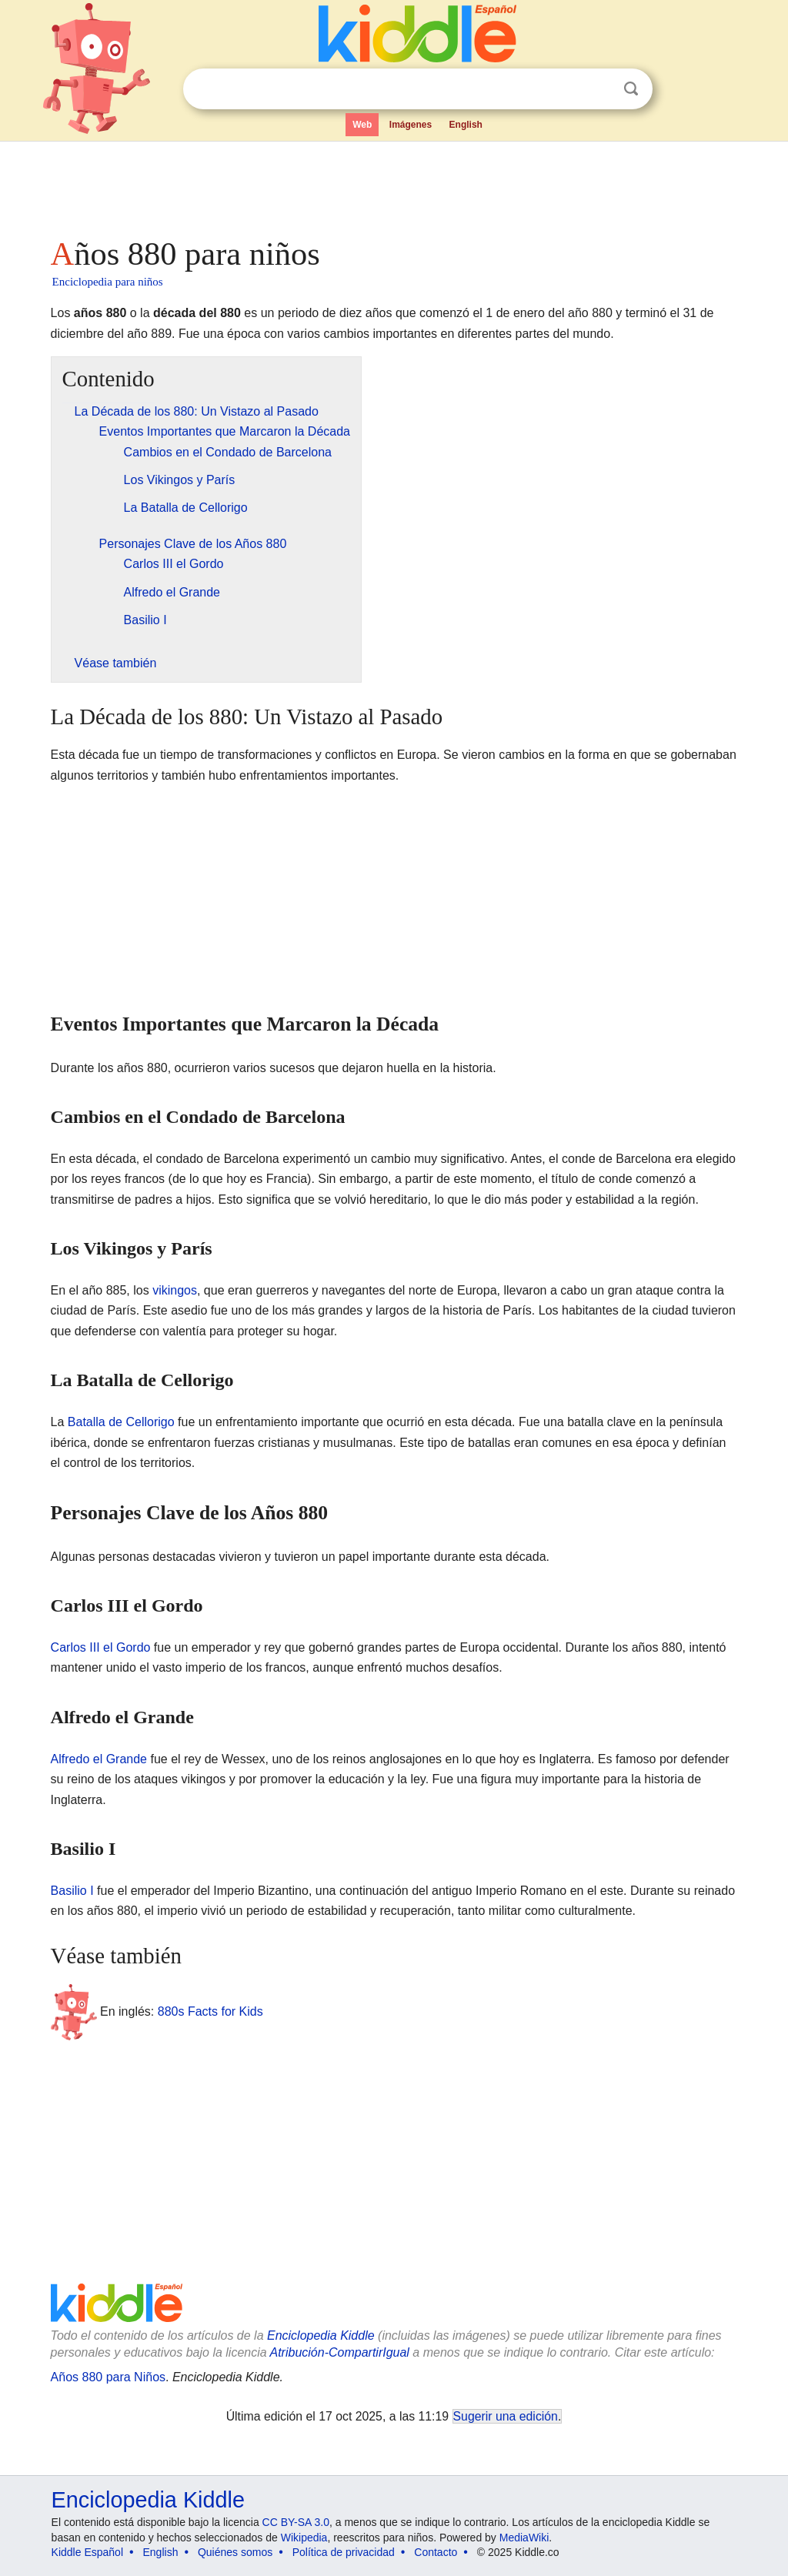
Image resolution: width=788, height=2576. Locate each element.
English (465, 124)
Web (362, 124)
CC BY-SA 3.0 (295, 2522)
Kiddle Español (87, 2552)
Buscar (631, 89)
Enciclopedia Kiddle (321, 2335)
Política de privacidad (343, 2552)
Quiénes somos (235, 2552)
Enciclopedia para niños (107, 282)
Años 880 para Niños (108, 2377)
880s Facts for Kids (210, 2011)
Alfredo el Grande (99, 1759)
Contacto (435, 2552)
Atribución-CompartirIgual (339, 2352)
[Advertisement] (393, 184)
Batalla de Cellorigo (121, 1421)
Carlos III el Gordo (101, 1647)
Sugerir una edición (505, 2416)
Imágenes (410, 124)
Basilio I (72, 1890)
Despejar (599, 89)
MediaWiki (524, 2537)
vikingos (174, 1290)
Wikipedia (304, 2537)
